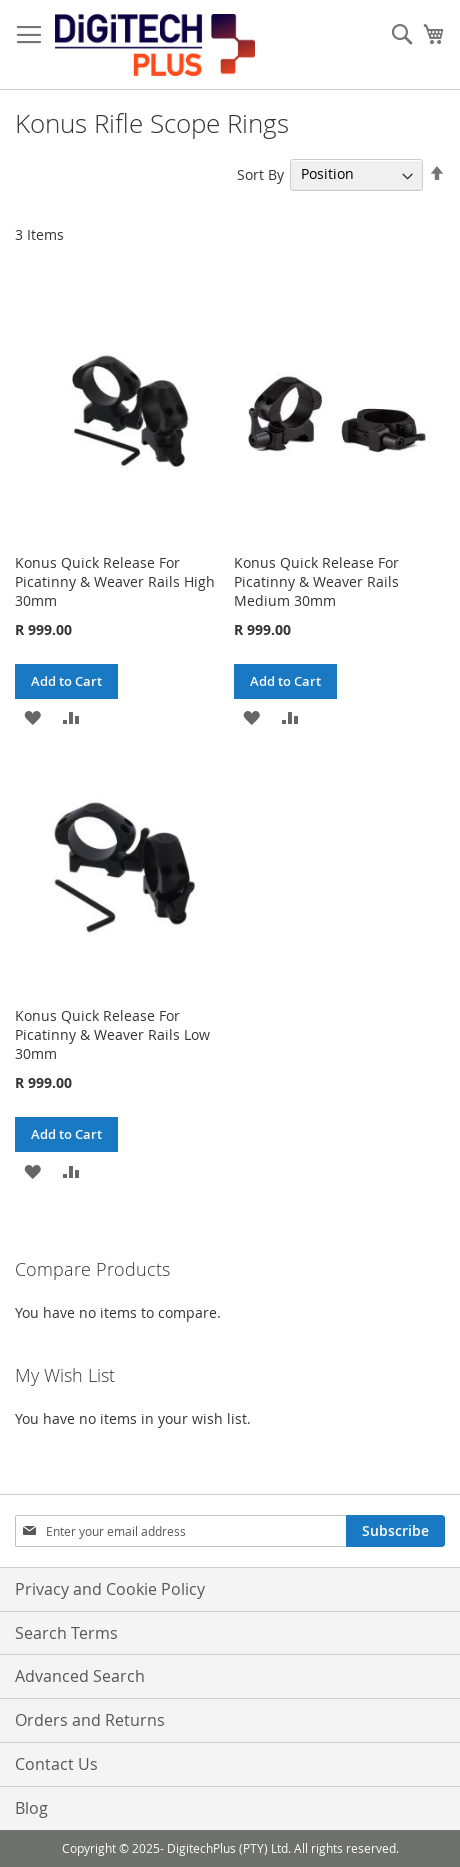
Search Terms (66, 1633)
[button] (32, 716)
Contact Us (56, 1764)
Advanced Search (80, 1676)
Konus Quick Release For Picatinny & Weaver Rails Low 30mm (112, 1034)
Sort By (260, 173)
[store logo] (155, 45)
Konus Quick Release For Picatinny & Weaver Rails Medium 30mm (316, 581)
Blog (31, 1808)
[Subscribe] (395, 1531)
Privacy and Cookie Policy (110, 1589)
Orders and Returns (90, 1720)
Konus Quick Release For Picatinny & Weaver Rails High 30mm (115, 581)
